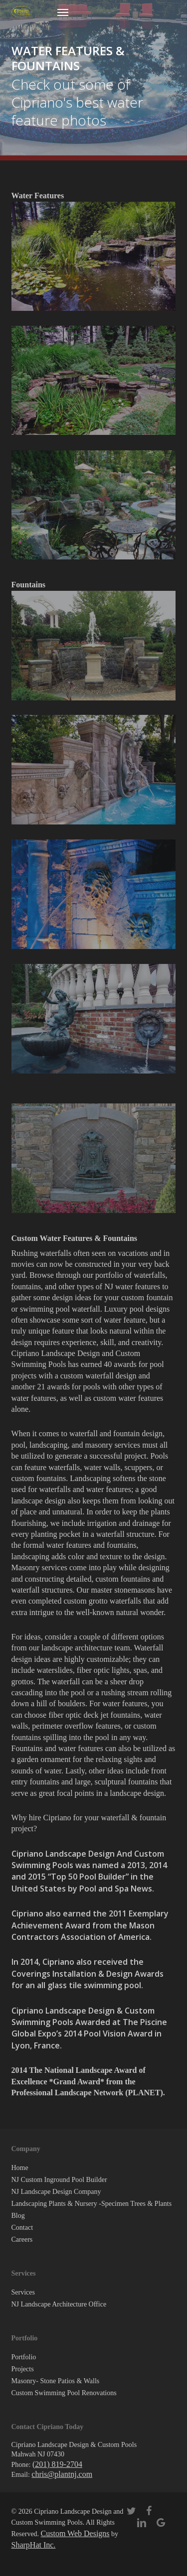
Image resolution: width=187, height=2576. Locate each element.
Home (19, 2167)
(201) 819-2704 (57, 2464)
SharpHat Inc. (33, 2545)
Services (23, 2292)
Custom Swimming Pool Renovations (64, 2393)
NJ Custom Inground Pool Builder (59, 2179)
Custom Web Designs (75, 2533)
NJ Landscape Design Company (56, 2191)
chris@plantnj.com (61, 2474)
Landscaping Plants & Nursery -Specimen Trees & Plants (91, 2203)
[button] (62, 12)
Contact (22, 2227)
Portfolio (23, 2357)
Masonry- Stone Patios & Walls (55, 2381)
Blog (18, 2215)
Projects (22, 2369)
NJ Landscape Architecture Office (59, 2304)
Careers (22, 2239)
